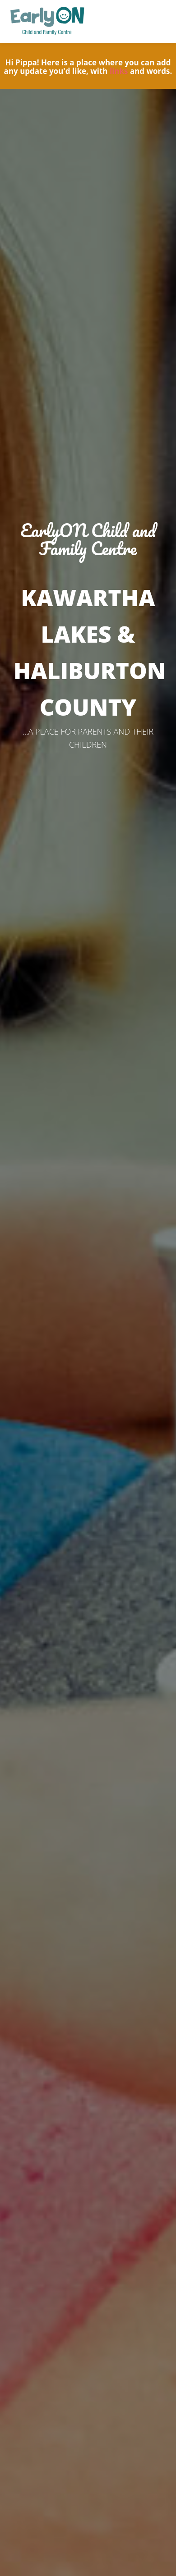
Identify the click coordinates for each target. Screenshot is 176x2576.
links (119, 71)
